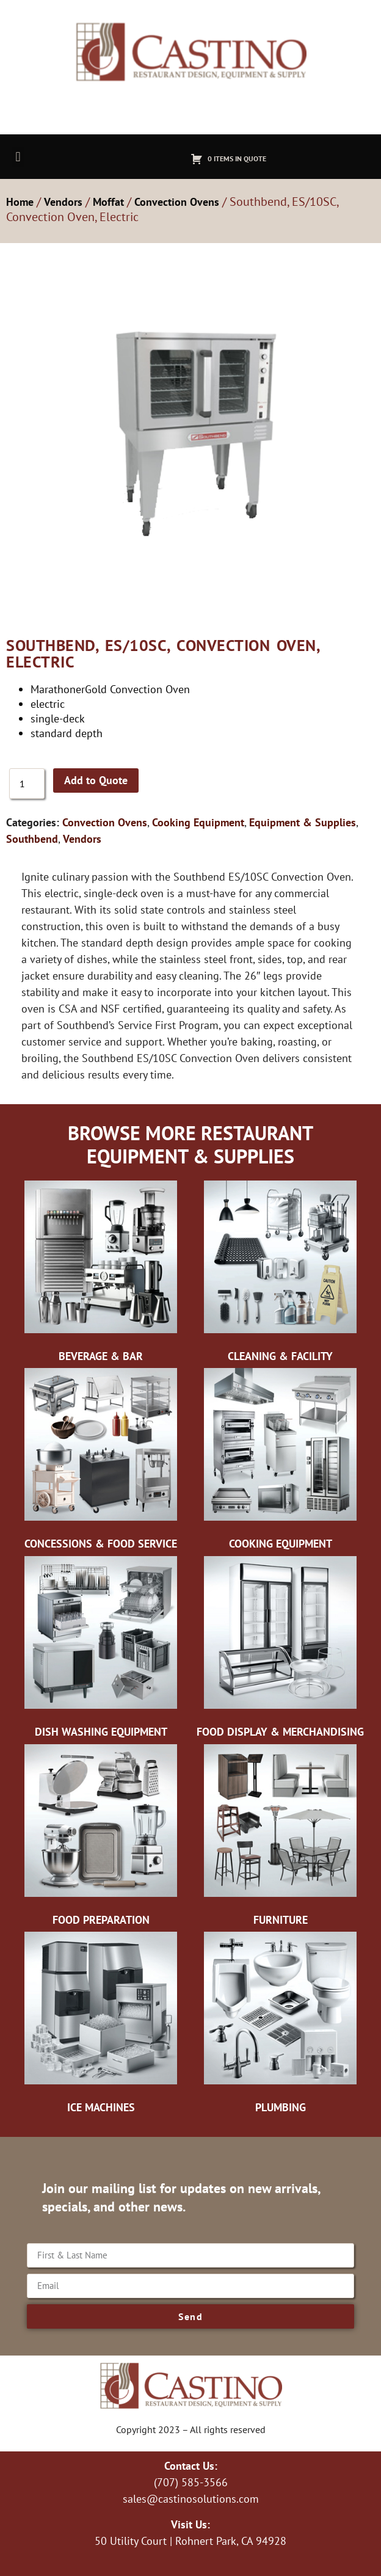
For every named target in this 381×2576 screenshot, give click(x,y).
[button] (18, 157)
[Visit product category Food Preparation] (100, 1838)
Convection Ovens (176, 202)
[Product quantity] (27, 783)
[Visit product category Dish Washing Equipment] (100, 1650)
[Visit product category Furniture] (280, 1838)
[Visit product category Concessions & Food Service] (100, 1462)
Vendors (63, 202)
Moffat (108, 202)
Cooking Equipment (198, 822)
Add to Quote (96, 780)
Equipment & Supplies (302, 822)
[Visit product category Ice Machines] (100, 2026)
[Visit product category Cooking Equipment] (280, 1462)
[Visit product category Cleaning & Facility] (280, 1275)
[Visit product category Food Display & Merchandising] (280, 1650)
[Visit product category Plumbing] (280, 2026)
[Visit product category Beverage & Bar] (100, 1275)
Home (20, 202)
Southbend (32, 839)
